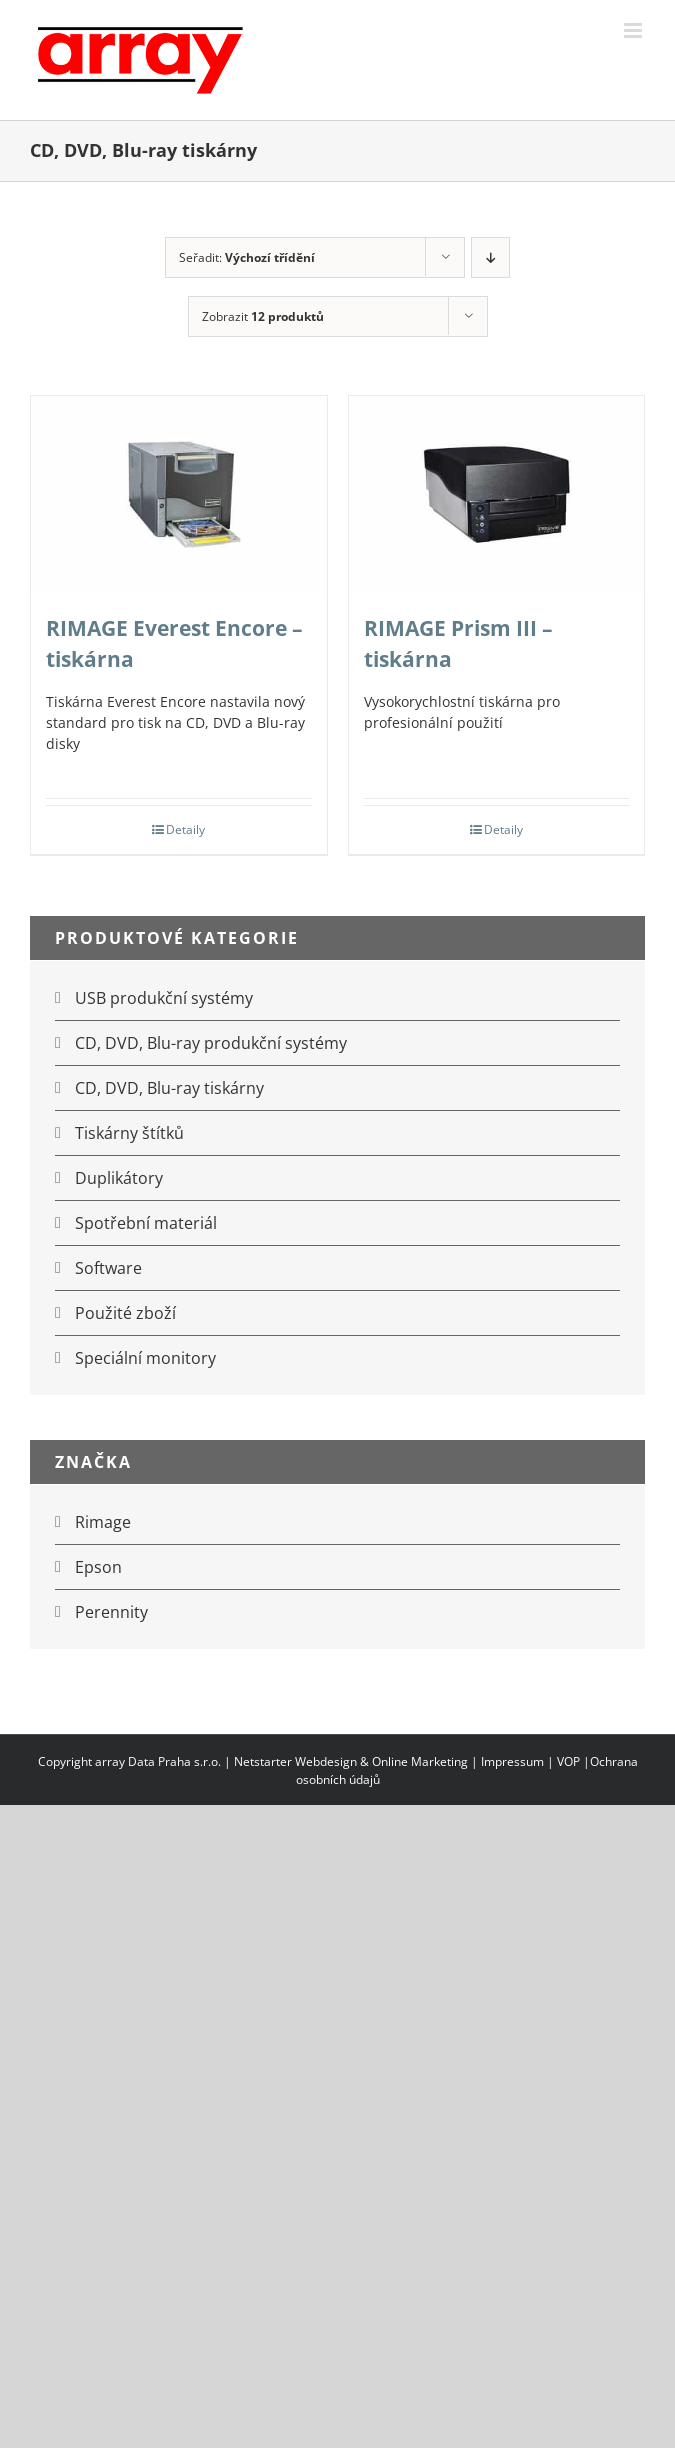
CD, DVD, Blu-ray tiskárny (169, 1088)
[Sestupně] (490, 257)
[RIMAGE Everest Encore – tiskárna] (179, 494)
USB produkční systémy (164, 998)
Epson (98, 1567)
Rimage (103, 1522)
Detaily (185, 829)
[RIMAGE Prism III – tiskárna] (497, 494)
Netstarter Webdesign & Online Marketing (351, 1761)
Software (108, 1268)
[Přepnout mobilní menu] (634, 30)
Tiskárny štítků (129, 1133)
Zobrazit (263, 316)
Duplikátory (119, 1178)
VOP (568, 1761)
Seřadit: (247, 257)
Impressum (512, 1761)
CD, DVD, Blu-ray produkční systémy (211, 1043)
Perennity (111, 1612)
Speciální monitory (145, 1358)
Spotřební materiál (146, 1223)
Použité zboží (125, 1313)
